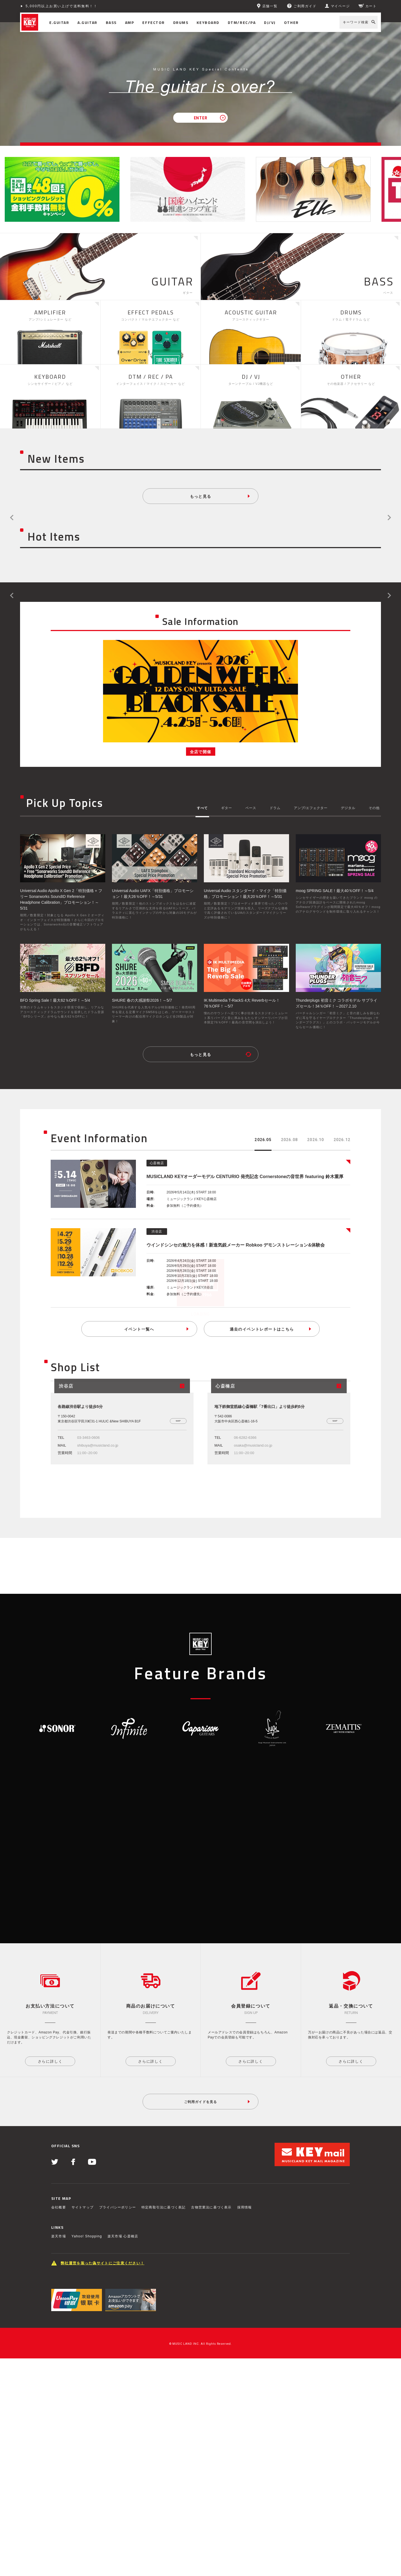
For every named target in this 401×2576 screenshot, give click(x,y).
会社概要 (58, 2425)
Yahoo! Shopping (87, 2454)
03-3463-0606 (88, 1541)
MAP (178, 1524)
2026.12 (342, 1139)
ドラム (275, 808)
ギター (226, 808)
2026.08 (289, 1139)
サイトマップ (83, 2425)
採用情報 (244, 2425)
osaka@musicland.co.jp (253, 1549)
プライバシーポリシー (117, 2425)
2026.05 (263, 1139)
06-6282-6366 (245, 1541)
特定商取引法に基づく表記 (163, 2425)
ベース (250, 808)
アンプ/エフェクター (310, 808)
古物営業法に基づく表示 (211, 2425)
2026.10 (315, 1139)
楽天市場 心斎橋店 (122, 2454)
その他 (374, 808)
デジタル (348, 808)
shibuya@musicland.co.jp (97, 1549)
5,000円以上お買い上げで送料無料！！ (61, 6)
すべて (202, 808)
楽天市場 (58, 2454)
